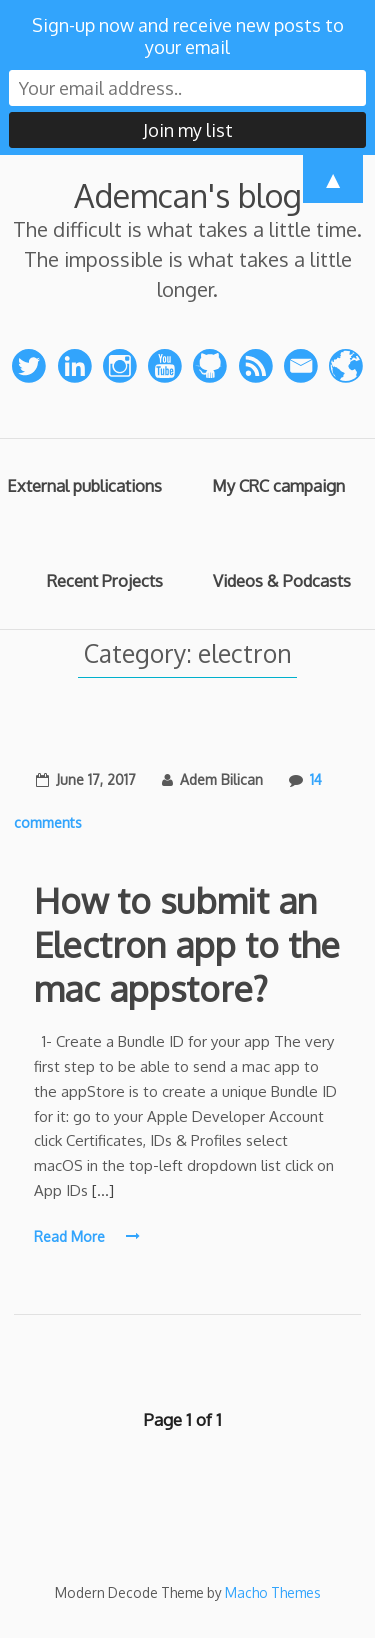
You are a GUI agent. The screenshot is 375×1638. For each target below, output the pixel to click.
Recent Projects (105, 580)
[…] (103, 1190)
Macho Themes (273, 1592)
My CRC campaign (278, 485)
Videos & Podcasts (282, 580)
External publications (84, 485)
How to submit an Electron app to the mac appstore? (187, 944)
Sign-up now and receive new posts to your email (188, 36)
